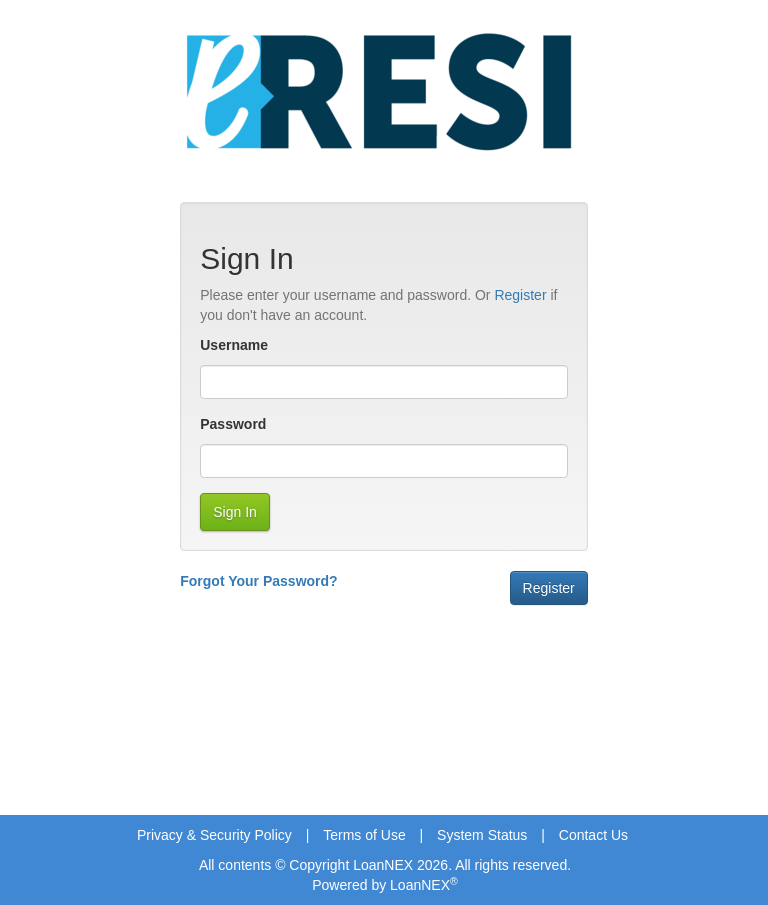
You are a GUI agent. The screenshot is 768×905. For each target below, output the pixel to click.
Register (520, 295)
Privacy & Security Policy (214, 835)
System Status (482, 835)
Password (233, 424)
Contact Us (593, 835)
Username (234, 345)
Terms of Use (364, 835)
